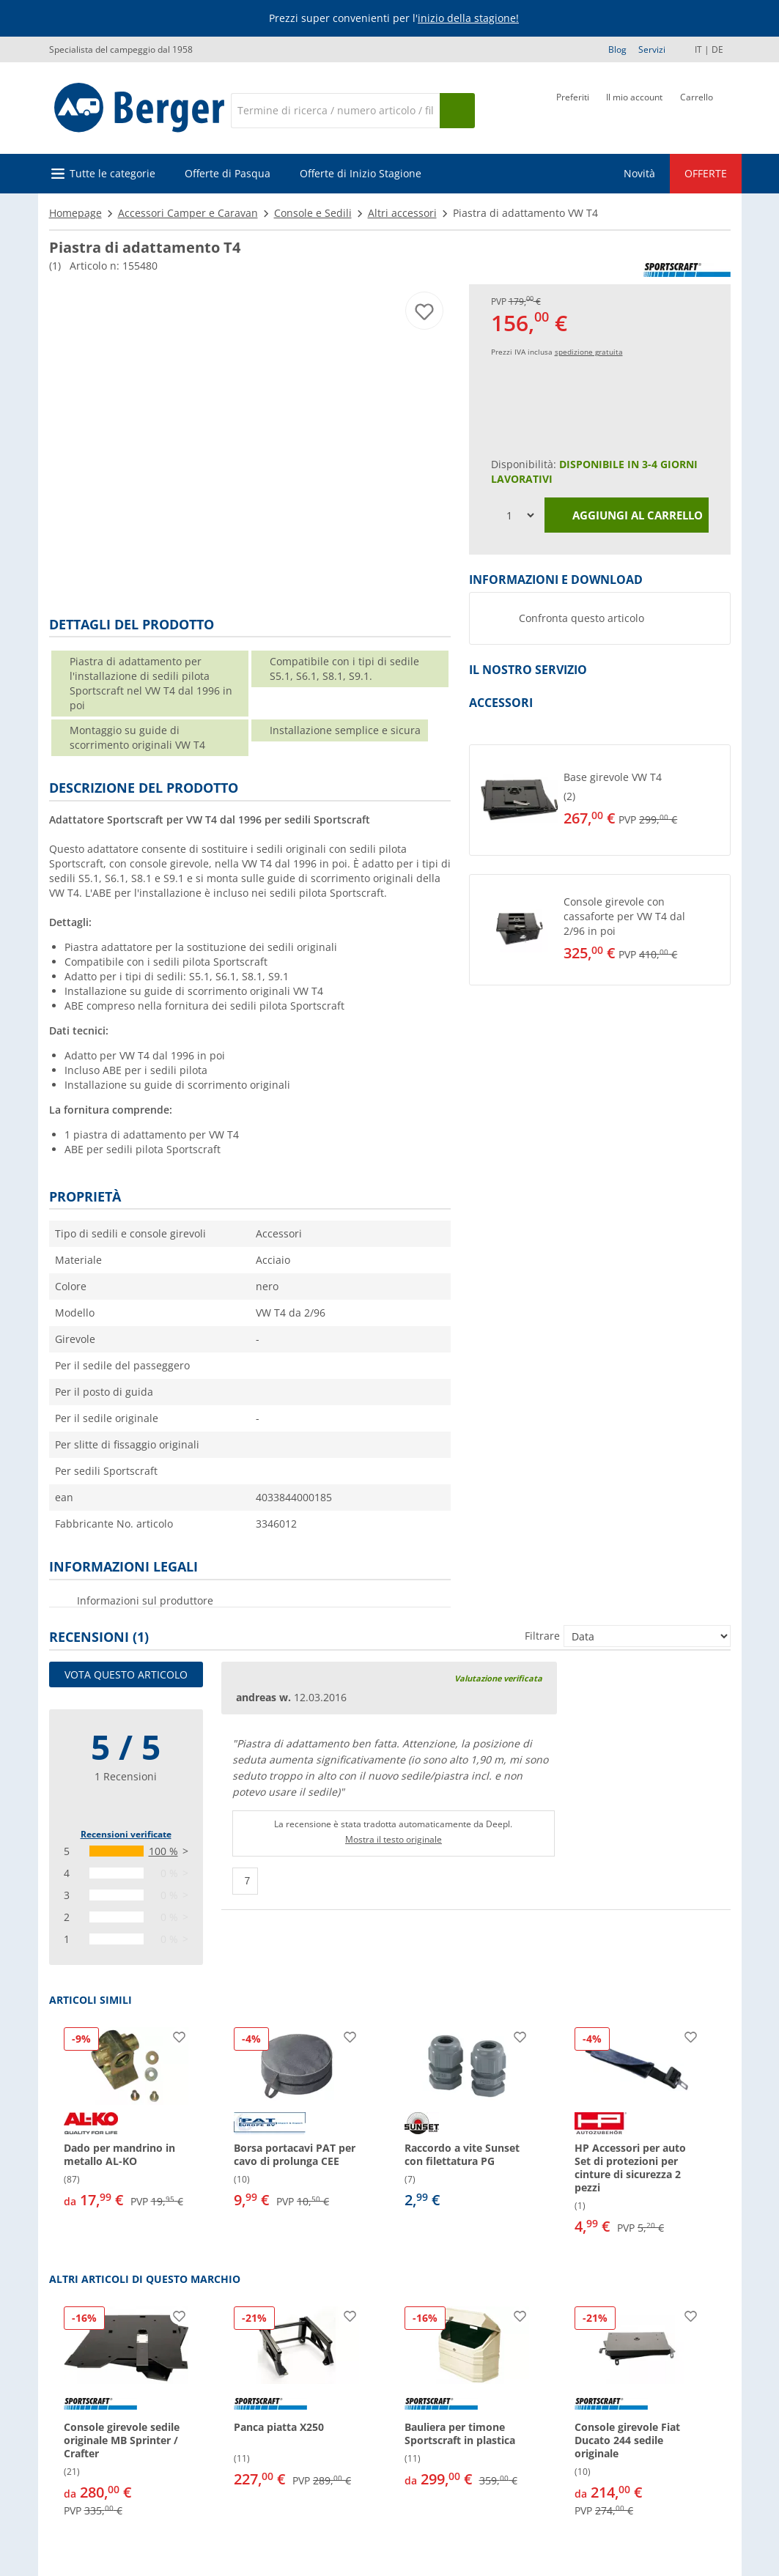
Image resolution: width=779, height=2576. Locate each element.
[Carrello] (696, 109)
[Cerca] (335, 110)
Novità (639, 173)
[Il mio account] (634, 109)
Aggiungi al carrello (626, 516)
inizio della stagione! (468, 18)
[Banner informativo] (392, 18)
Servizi (651, 49)
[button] (600, 800)
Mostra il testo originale (393, 1839)
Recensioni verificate (126, 1834)
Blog (617, 49)
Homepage (75, 213)
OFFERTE (705, 173)
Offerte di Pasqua (227, 173)
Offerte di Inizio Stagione (360, 173)
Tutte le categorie (112, 173)
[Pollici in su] (245, 1881)
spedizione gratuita (589, 352)
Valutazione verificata (498, 1678)
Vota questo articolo (126, 1674)
